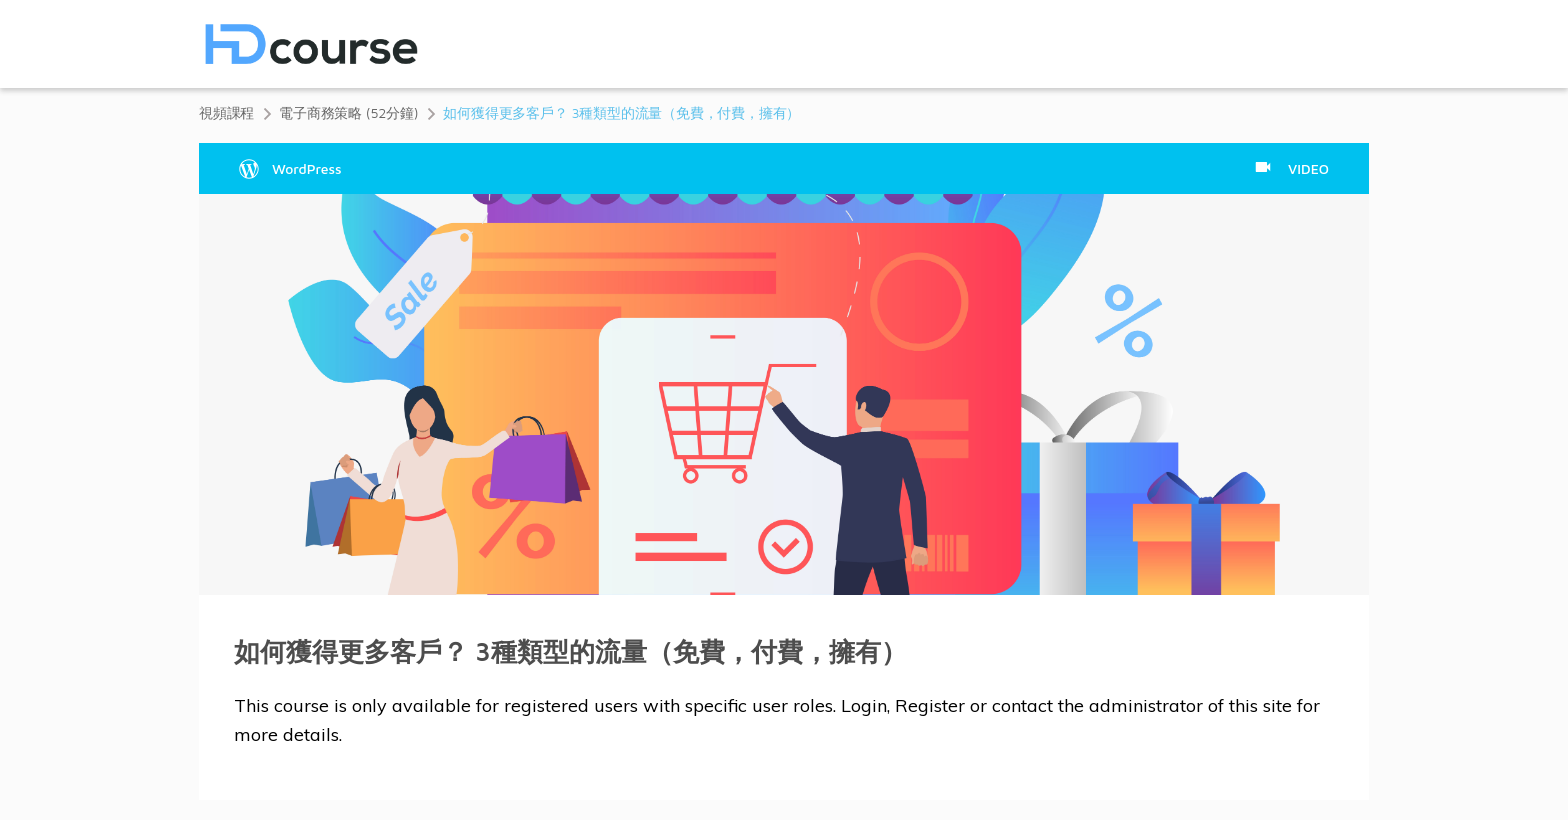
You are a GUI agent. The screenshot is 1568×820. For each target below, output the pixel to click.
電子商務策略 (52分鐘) (348, 112)
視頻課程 (226, 112)
